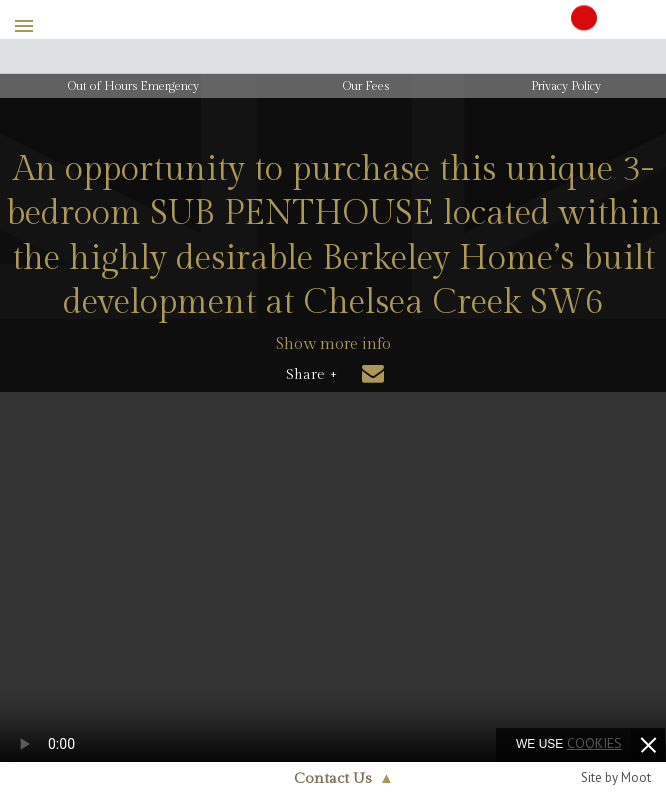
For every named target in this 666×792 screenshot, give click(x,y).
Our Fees (366, 86)
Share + (311, 375)
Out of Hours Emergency (133, 86)
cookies (594, 743)
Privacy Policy (566, 86)
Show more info (333, 344)
